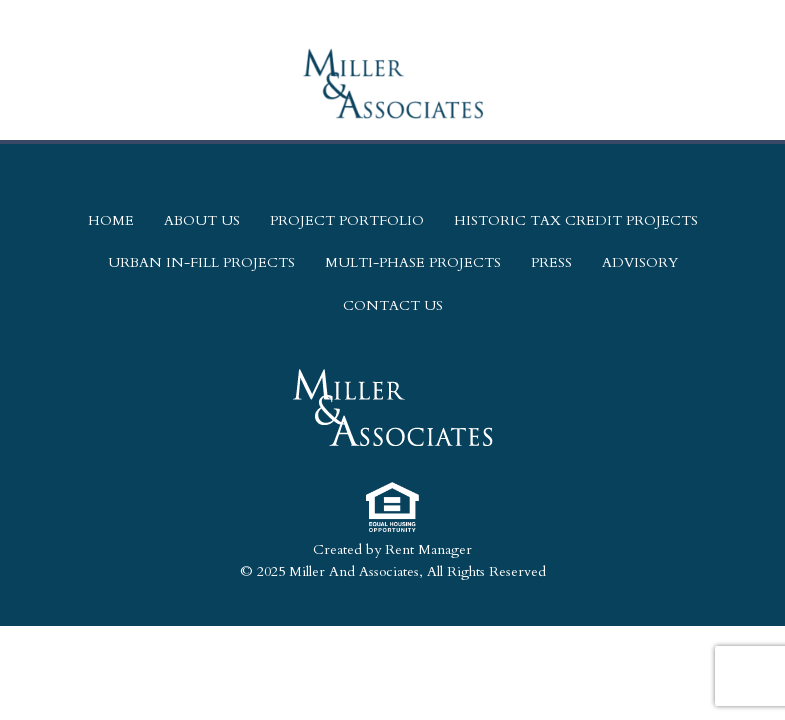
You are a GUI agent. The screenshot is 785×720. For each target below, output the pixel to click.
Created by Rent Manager (392, 549)
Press (551, 262)
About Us (202, 220)
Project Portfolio (347, 220)
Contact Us (393, 305)
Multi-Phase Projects (413, 262)
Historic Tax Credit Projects (576, 220)
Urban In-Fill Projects (201, 262)
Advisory (640, 262)
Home (111, 220)
